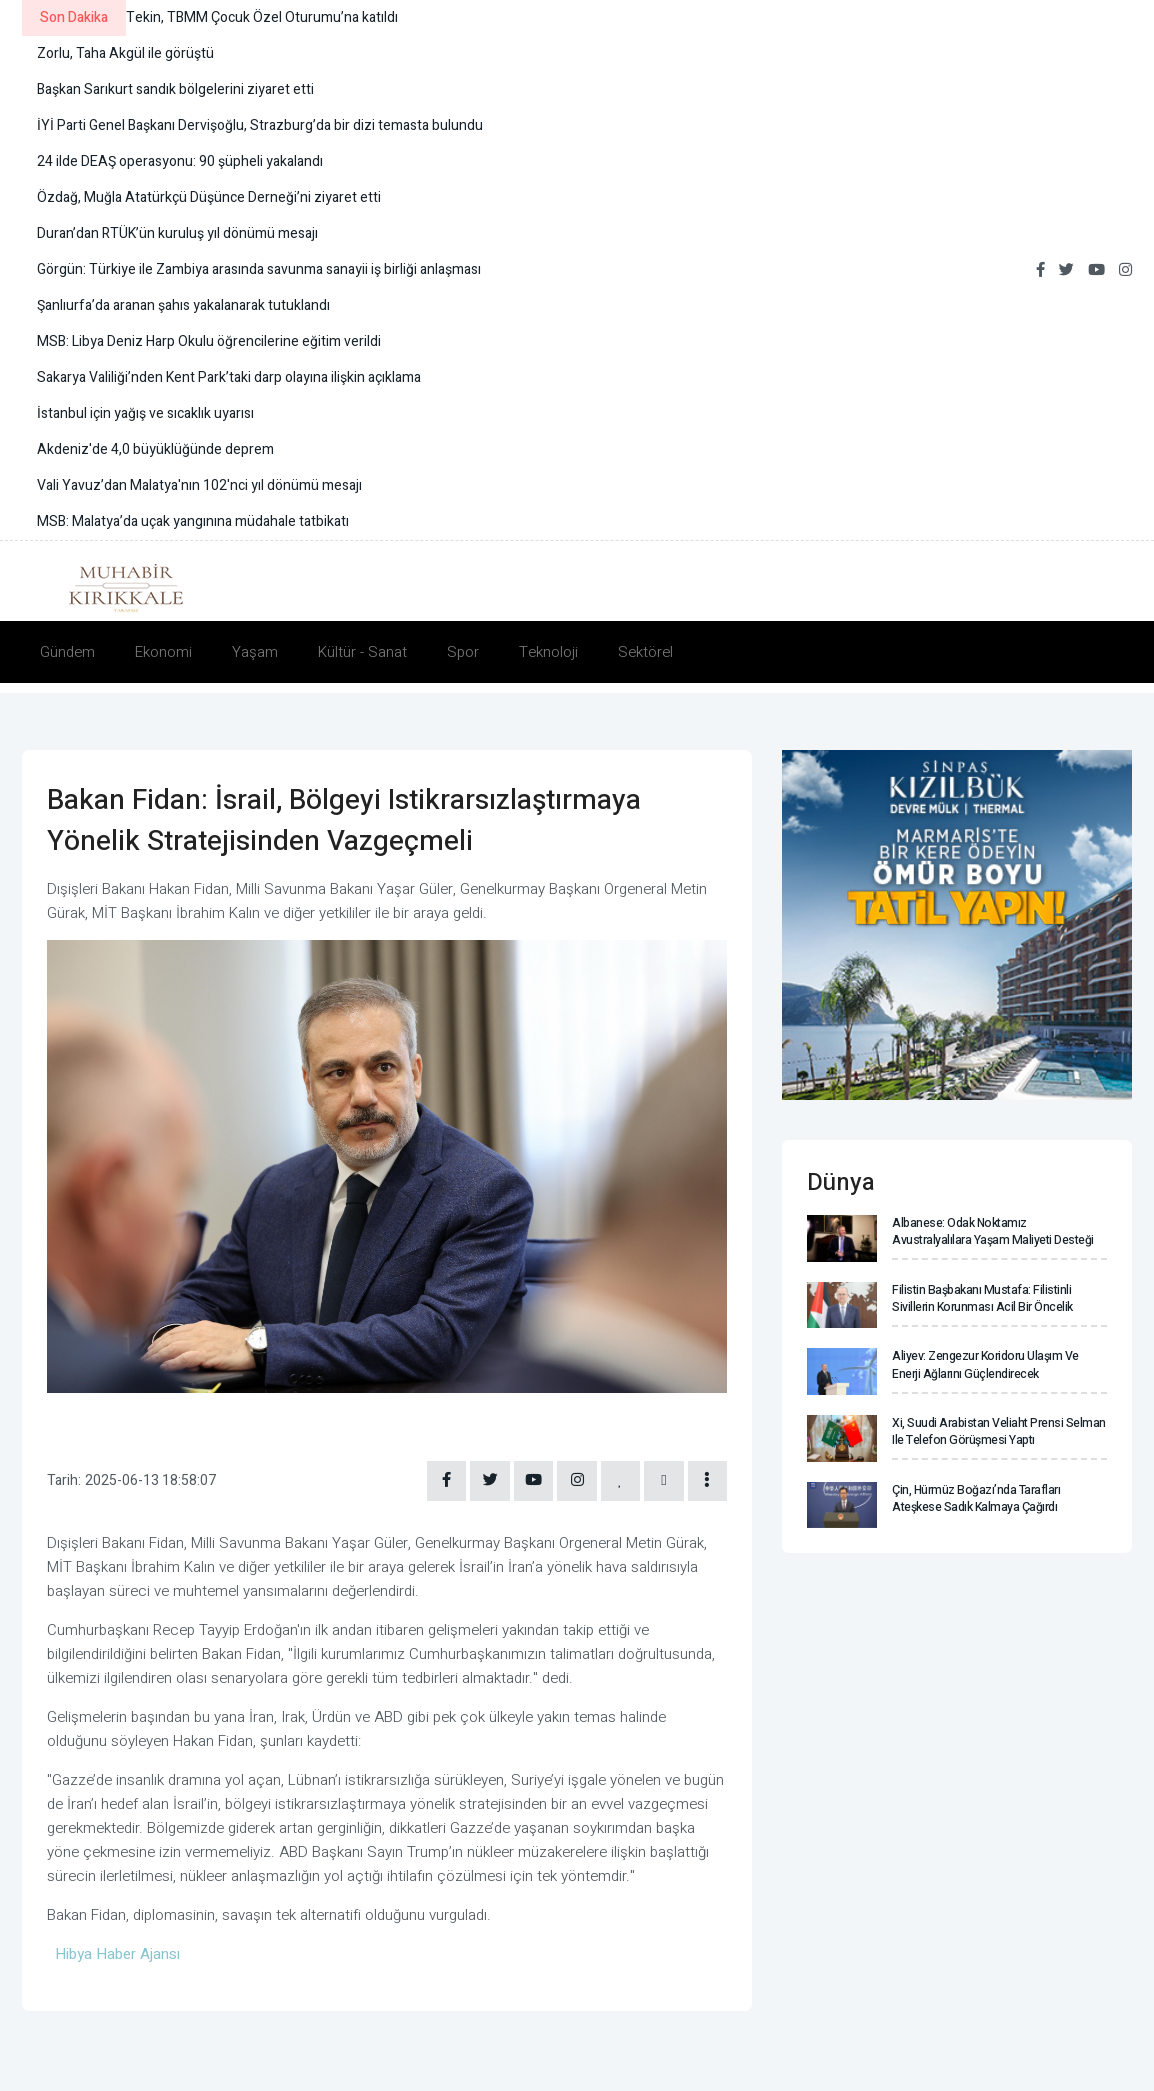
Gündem (67, 652)
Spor (463, 652)
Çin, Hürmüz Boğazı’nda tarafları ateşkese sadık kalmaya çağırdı (975, 1498)
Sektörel (645, 652)
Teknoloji (548, 652)
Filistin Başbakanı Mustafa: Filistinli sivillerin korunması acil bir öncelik (982, 1298)
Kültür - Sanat (362, 652)
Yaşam (255, 652)
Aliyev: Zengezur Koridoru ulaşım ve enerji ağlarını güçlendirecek (985, 1364)
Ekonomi (163, 652)
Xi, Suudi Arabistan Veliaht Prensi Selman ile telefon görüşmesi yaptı (999, 1431)
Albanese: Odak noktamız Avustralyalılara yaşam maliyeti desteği (992, 1231)
